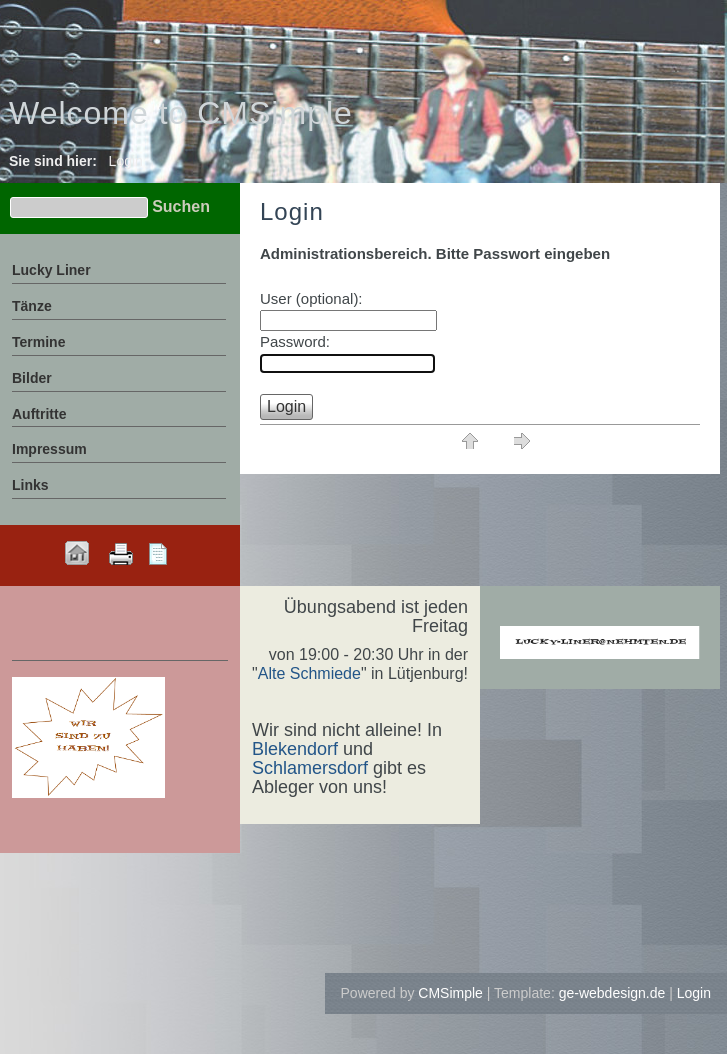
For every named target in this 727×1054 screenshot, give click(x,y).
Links (30, 485)
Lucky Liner (51, 270)
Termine (38, 342)
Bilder (32, 378)
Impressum (49, 449)
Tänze (32, 306)
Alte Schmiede (309, 673)
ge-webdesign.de (612, 993)
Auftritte (39, 414)
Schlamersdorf (310, 768)
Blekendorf (295, 749)
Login (694, 993)
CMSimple (450, 993)
